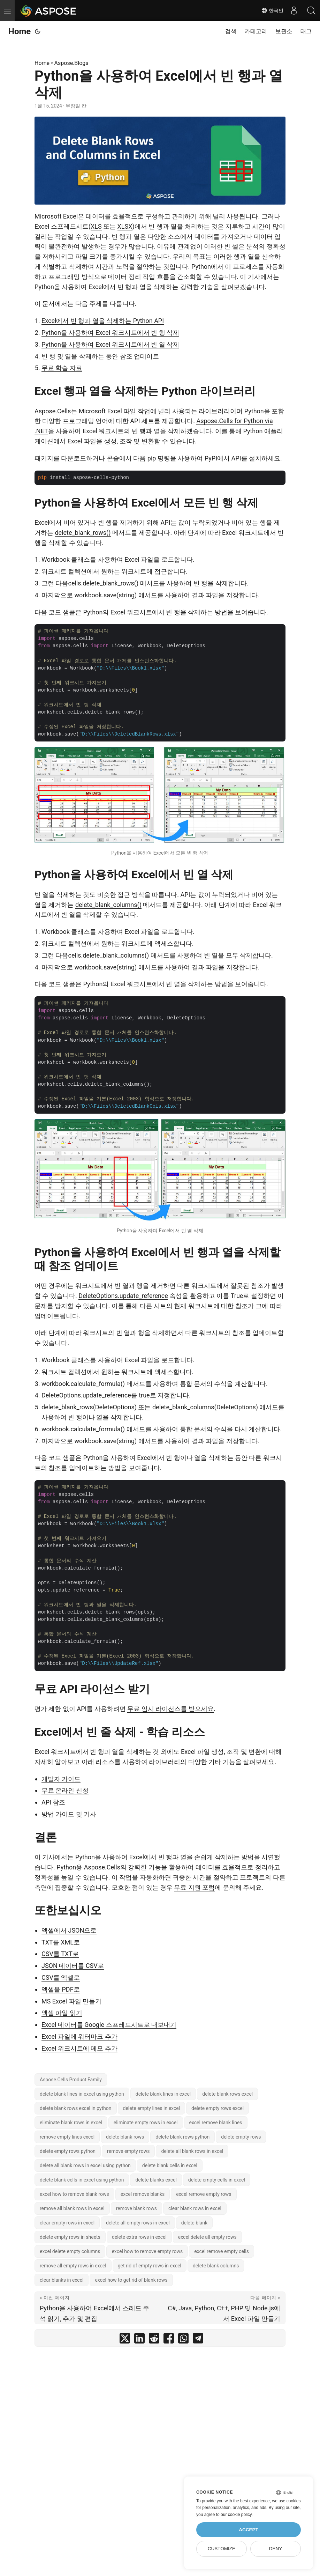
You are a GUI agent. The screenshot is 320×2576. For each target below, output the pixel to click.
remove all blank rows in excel (72, 2208)
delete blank (194, 2223)
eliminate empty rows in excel (146, 2122)
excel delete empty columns (70, 2251)
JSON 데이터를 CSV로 (72, 1965)
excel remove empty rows (203, 2194)
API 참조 (53, 1802)
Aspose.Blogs (71, 63)
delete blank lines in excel (163, 2094)
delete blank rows (125, 2137)
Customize (221, 2548)
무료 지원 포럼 (194, 1887)
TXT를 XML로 (60, 1942)
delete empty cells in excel (216, 2180)
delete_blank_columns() (108, 904)
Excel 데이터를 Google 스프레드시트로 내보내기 (108, 2024)
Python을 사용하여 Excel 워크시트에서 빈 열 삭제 (110, 344)
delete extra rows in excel (139, 2237)
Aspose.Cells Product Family (71, 2079)
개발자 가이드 (61, 1778)
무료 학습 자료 (61, 367)
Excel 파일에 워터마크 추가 (79, 2036)
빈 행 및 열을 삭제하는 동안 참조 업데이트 (100, 356)
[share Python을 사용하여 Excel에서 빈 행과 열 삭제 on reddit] (154, 2340)
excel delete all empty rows (207, 2237)
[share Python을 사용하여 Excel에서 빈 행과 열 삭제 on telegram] (198, 2340)
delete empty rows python (68, 2151)
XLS (96, 226)
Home (19, 31)
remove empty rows (128, 2151)
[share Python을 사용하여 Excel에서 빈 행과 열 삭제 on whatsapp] (183, 2340)
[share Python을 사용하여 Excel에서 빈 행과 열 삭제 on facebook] (168, 2340)
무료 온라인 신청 (65, 1790)
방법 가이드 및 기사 (68, 1814)
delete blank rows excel (227, 2094)
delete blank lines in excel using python (82, 2094)
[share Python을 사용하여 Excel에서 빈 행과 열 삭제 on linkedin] (139, 2340)
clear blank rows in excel (194, 2208)
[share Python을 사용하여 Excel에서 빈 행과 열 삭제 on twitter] (125, 2340)
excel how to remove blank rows (74, 2194)
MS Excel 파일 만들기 (71, 2001)
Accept (248, 2529)
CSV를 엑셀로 (60, 1977)
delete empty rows (241, 2137)
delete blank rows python (182, 2137)
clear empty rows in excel (67, 2223)
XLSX (124, 226)
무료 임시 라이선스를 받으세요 (170, 1708)
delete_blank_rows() (83, 532)
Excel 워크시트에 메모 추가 (79, 2048)
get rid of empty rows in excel (149, 2265)
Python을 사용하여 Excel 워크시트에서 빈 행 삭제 (110, 332)
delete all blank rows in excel (192, 2151)
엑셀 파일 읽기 (61, 2012)
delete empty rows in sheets (70, 2237)
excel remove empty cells (221, 2251)
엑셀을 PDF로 (60, 1989)
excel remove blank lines (215, 2122)
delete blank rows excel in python (76, 2108)
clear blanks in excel (61, 2280)
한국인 (272, 10)
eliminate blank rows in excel (71, 2122)
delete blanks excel (155, 2180)
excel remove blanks (143, 2194)
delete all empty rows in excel (138, 2223)
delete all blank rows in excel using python (85, 2165)
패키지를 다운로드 (60, 458)
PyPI (211, 458)
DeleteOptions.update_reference (123, 1295)
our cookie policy (236, 2514)
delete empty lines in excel (151, 2108)
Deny (275, 2548)
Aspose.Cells (53, 411)
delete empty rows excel (217, 2108)
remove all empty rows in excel (73, 2265)
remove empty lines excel (67, 2137)
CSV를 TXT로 (60, 1953)
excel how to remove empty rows (147, 2251)
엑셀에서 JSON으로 (69, 1930)
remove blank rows (136, 2208)
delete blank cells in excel (169, 2165)
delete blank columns (216, 2265)
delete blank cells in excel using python (82, 2180)
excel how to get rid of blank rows (131, 2280)
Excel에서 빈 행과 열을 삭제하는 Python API (102, 320)
